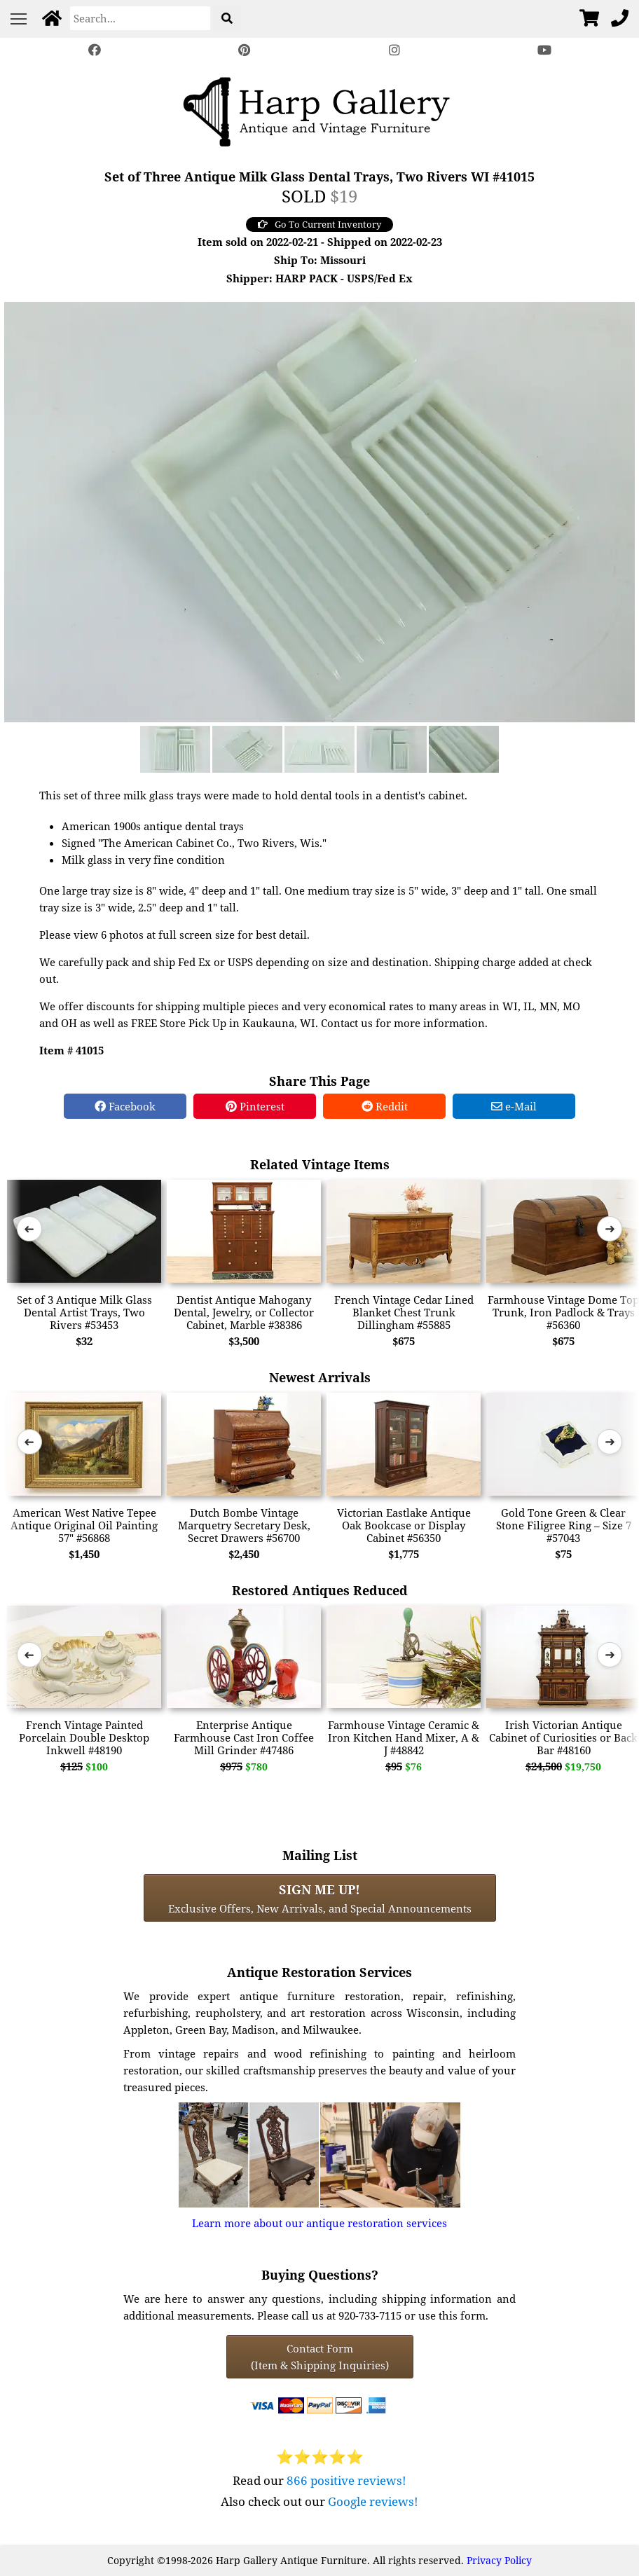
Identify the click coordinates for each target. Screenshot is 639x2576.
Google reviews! (373, 2501)
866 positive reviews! (346, 2480)
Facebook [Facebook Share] (125, 1106)
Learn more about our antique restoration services (319, 2223)
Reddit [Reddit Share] (385, 1106)
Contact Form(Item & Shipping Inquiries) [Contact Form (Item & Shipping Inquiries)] (320, 2356)
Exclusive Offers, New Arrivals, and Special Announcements (320, 1897)
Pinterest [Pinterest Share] (255, 1106)
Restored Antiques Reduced (320, 1590)
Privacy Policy (499, 2560)
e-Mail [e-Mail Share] (514, 1106)
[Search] (140, 18)
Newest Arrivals (320, 1377)
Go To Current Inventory (319, 224)
